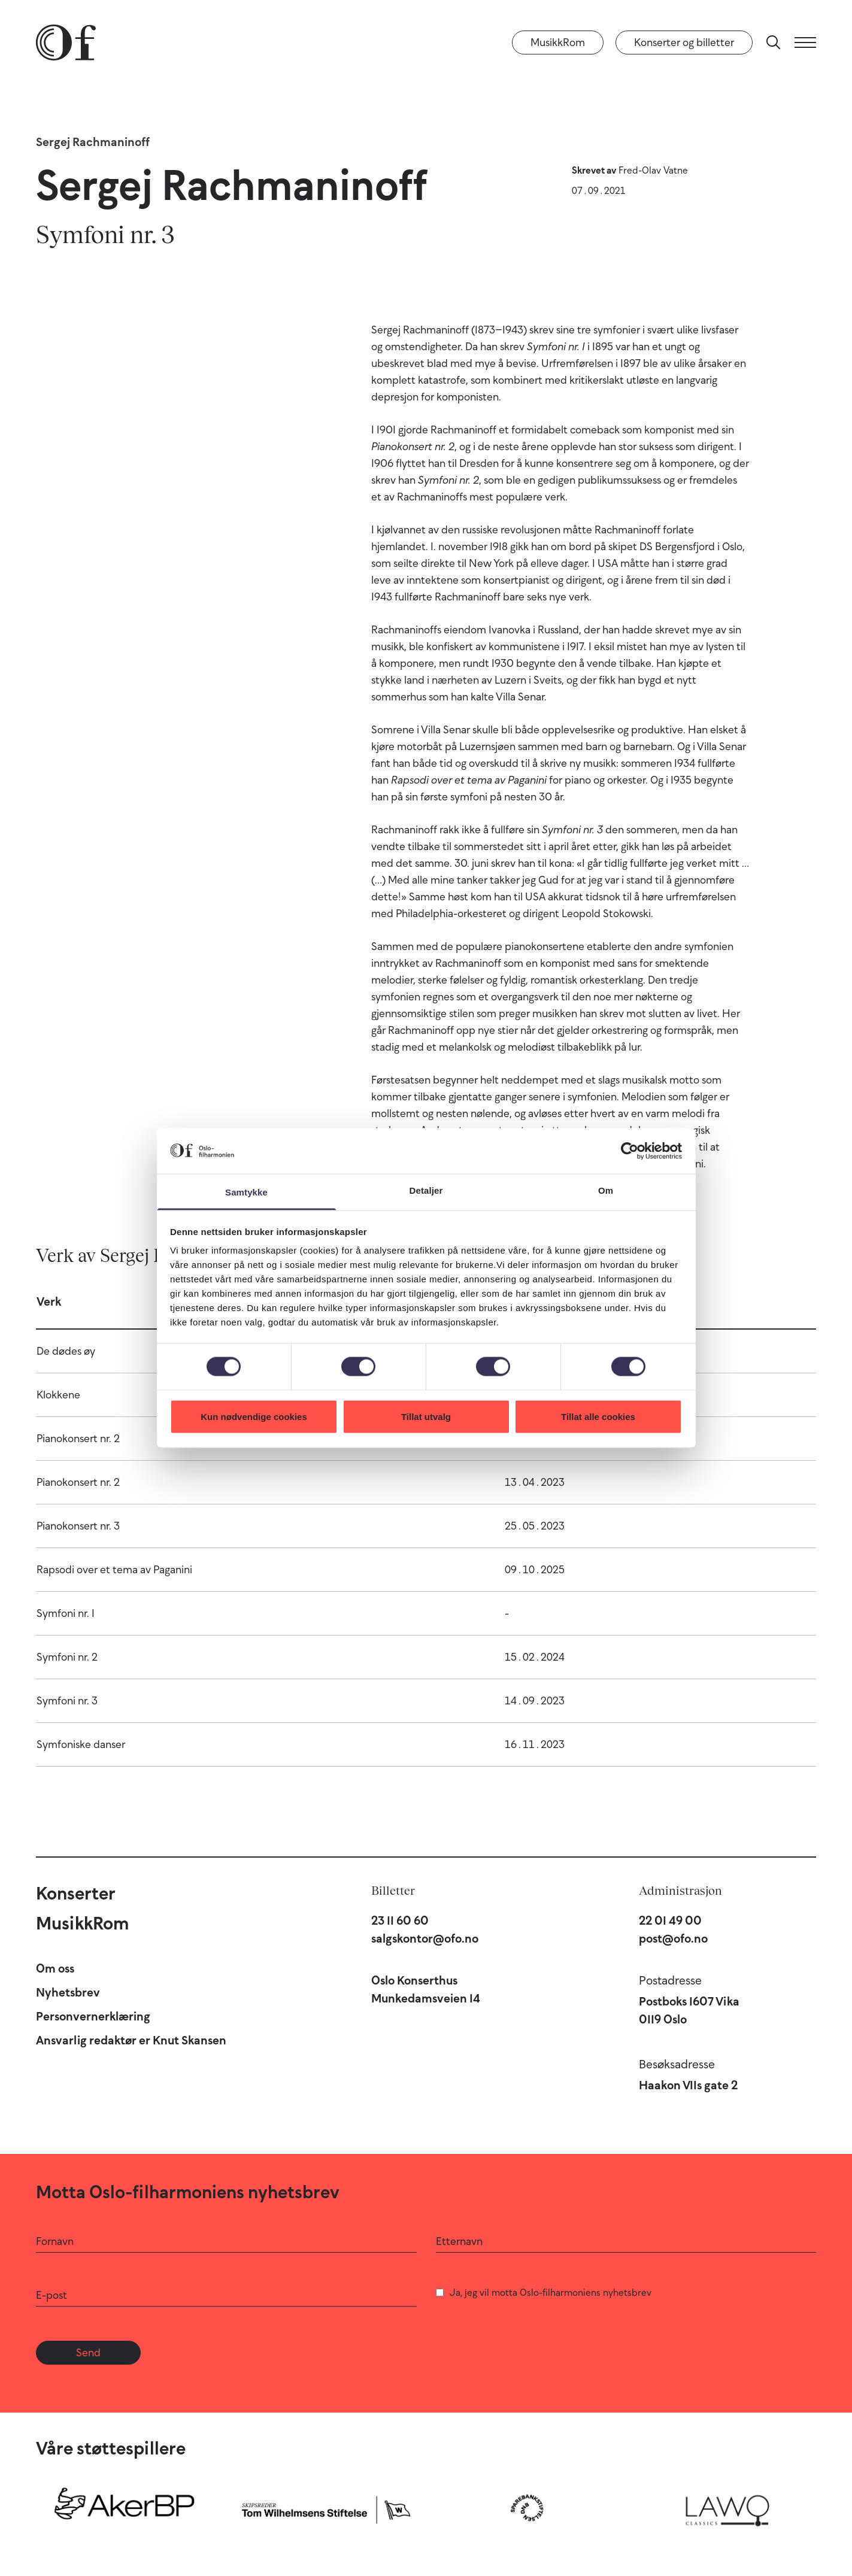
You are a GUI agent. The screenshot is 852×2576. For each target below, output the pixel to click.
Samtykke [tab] (246, 1192)
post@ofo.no (673, 1938)
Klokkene (58, 1395)
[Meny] (805, 42)
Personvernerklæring (93, 2016)
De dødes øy (66, 1351)
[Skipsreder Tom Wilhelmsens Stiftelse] (325, 2507)
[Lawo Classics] (727, 2507)
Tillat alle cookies (598, 1416)
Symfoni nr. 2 (67, 1657)
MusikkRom (557, 42)
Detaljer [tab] (426, 1190)
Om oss (55, 1968)
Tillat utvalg (426, 1416)
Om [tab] (605, 1190)
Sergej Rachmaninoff (93, 141)
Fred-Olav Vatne (653, 170)
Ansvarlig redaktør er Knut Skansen (131, 2040)
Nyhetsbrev (68, 1992)
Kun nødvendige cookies (254, 1416)
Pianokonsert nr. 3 (78, 1526)
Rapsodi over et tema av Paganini (114, 1570)
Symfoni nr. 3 (67, 1701)
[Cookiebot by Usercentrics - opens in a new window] (629, 1151)
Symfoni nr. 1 (66, 1613)
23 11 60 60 (400, 1920)
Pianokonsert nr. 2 (78, 1439)
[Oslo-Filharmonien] (66, 42)
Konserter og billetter (684, 42)
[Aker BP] (124, 2507)
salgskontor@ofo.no (424, 1938)
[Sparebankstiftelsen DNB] (526, 2507)
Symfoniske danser (81, 1744)
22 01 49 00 (670, 1920)
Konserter (76, 1893)
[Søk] (774, 42)
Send (88, 2353)
